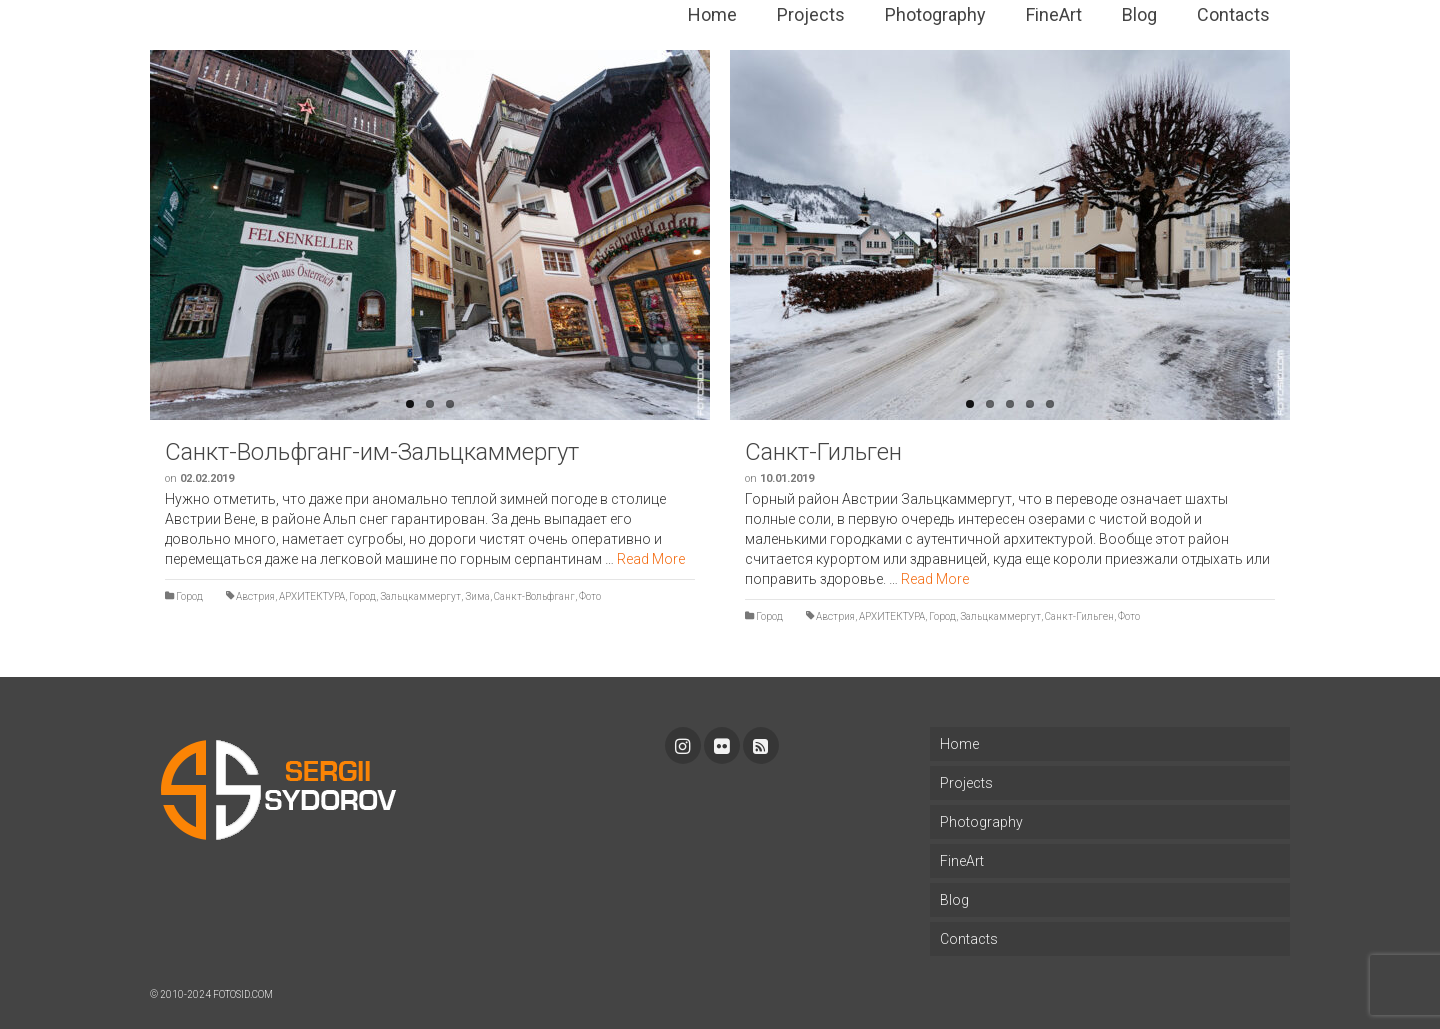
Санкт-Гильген (1079, 616)
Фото (590, 596)
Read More (651, 559)
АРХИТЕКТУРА (312, 596)
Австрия (255, 596)
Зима (477, 596)
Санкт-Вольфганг (534, 596)
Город (189, 596)
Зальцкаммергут (420, 596)
